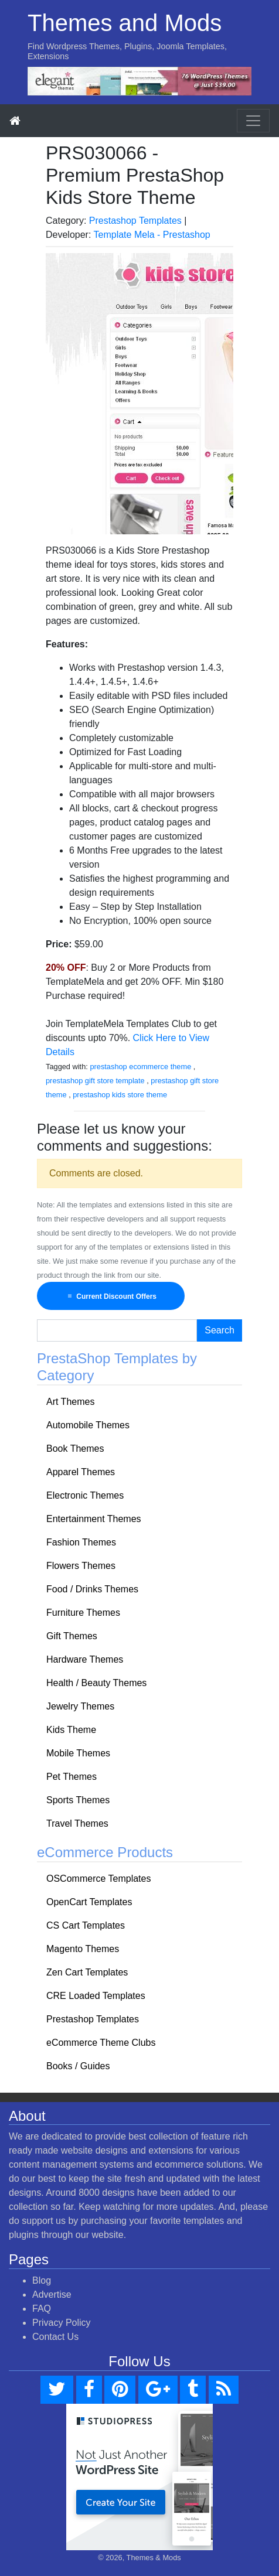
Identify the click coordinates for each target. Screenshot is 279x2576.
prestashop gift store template (95, 1080)
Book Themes (75, 1449)
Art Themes (70, 1402)
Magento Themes (82, 1949)
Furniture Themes (83, 1613)
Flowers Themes (80, 1566)
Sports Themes (78, 1800)
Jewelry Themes (80, 1706)
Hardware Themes (84, 1659)
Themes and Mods (125, 23)
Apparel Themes (80, 1472)
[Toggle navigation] (253, 120)
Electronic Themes (85, 1495)
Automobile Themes (88, 1425)
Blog (41, 2280)
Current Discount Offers (110, 1296)
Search (219, 1330)
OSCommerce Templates (98, 1879)
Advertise (52, 2294)
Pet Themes (71, 1777)
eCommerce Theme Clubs (100, 2043)
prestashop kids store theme (120, 1094)
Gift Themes (71, 1636)
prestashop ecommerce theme (140, 1066)
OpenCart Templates (89, 1902)
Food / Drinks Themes (92, 1589)
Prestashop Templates (135, 221)
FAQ (41, 2309)
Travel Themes (77, 1823)
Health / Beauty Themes (96, 1683)
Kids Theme (71, 1730)
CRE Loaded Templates (95, 1996)
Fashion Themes (81, 1542)
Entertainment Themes (93, 1519)
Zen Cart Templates (87, 1972)
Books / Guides (78, 2066)
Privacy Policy (61, 2323)
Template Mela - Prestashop (152, 235)
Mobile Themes (78, 1753)
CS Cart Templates (85, 1925)
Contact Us (55, 2337)
